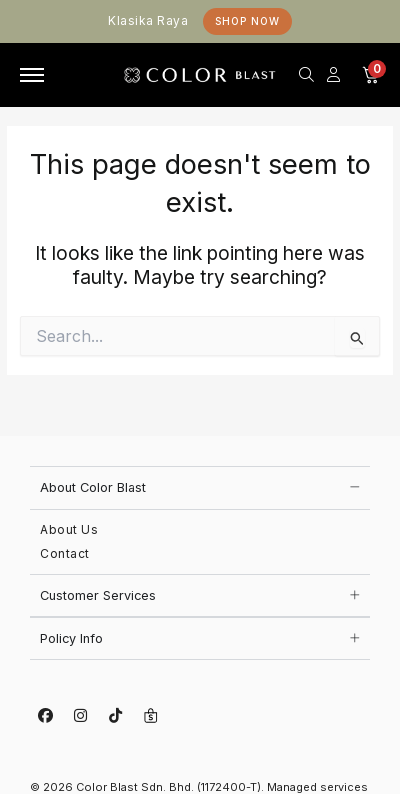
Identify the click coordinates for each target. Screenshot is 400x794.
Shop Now (247, 21)
